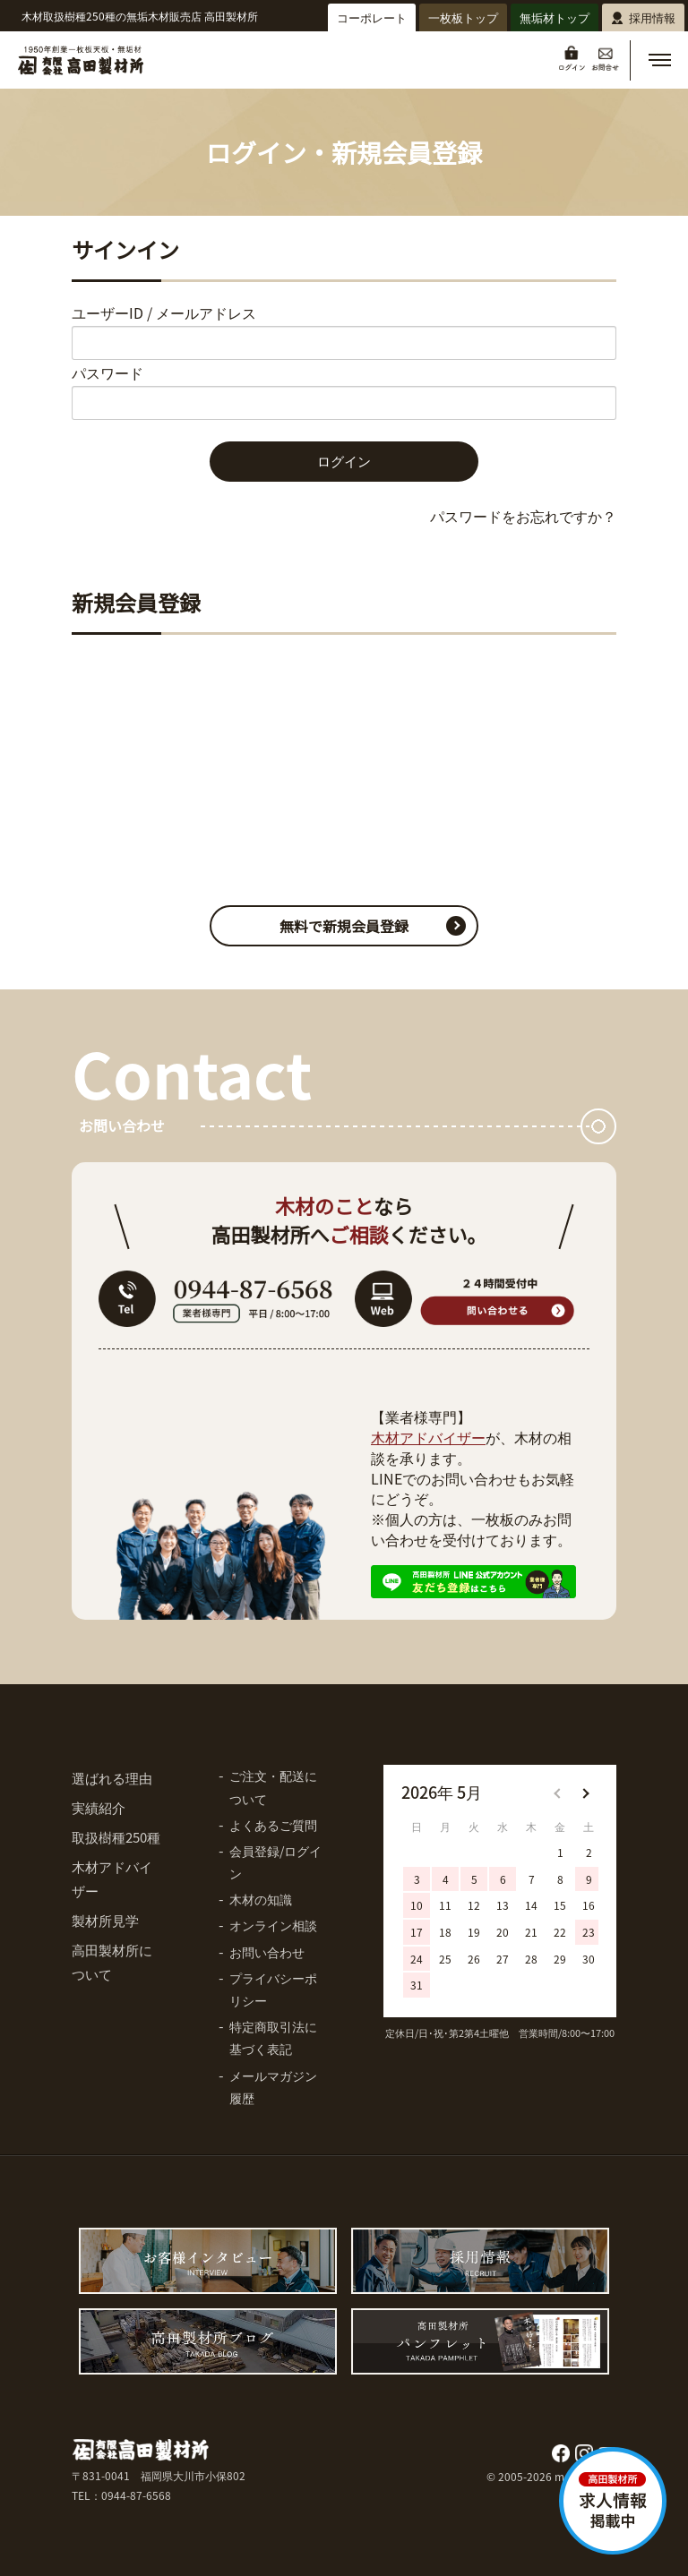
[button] (659, 60)
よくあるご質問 (273, 1825)
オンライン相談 (273, 1925)
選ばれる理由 (112, 1777)
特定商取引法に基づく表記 (273, 2037)
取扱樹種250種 (116, 1836)
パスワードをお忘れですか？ (523, 515)
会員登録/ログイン (275, 1862)
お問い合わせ (267, 1952)
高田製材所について (112, 1961)
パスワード (107, 372)
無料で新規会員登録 (344, 926)
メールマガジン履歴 (273, 2087)
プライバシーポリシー (273, 1989)
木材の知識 (260, 1899)
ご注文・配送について (273, 1787)
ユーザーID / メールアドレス (164, 312)
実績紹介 (98, 1807)
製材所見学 (105, 1920)
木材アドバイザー (428, 1437)
